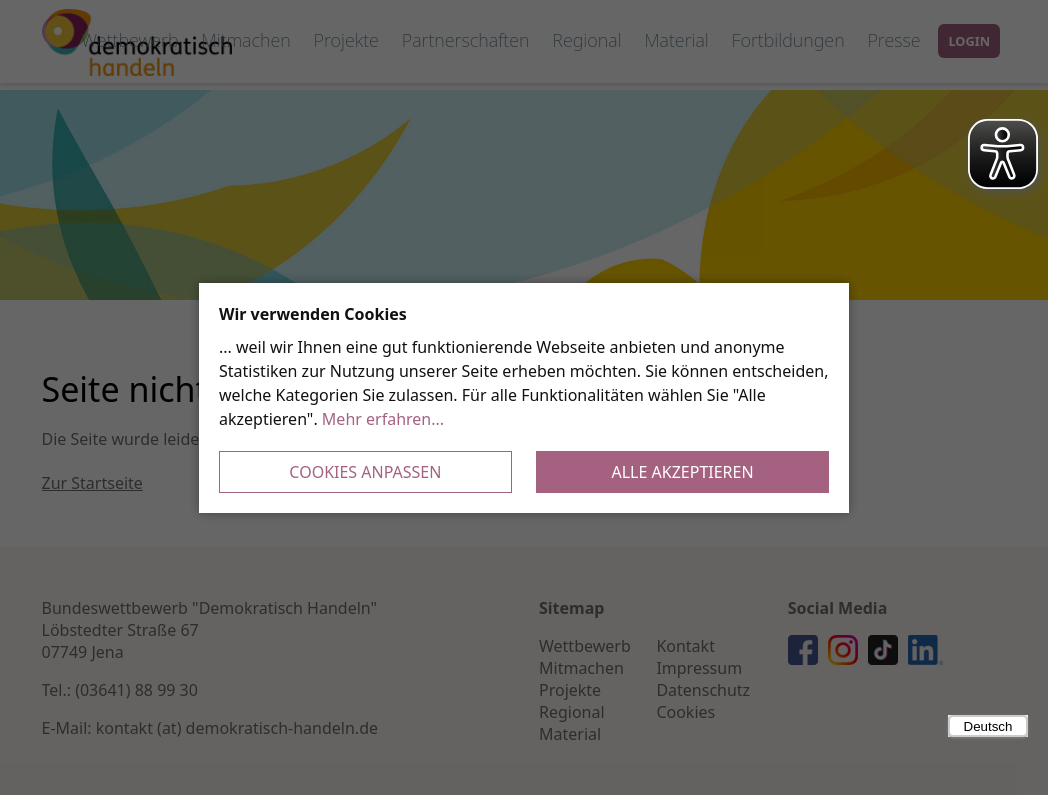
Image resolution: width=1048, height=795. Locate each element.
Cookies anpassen (365, 472)
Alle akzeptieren (683, 472)
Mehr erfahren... (383, 419)
